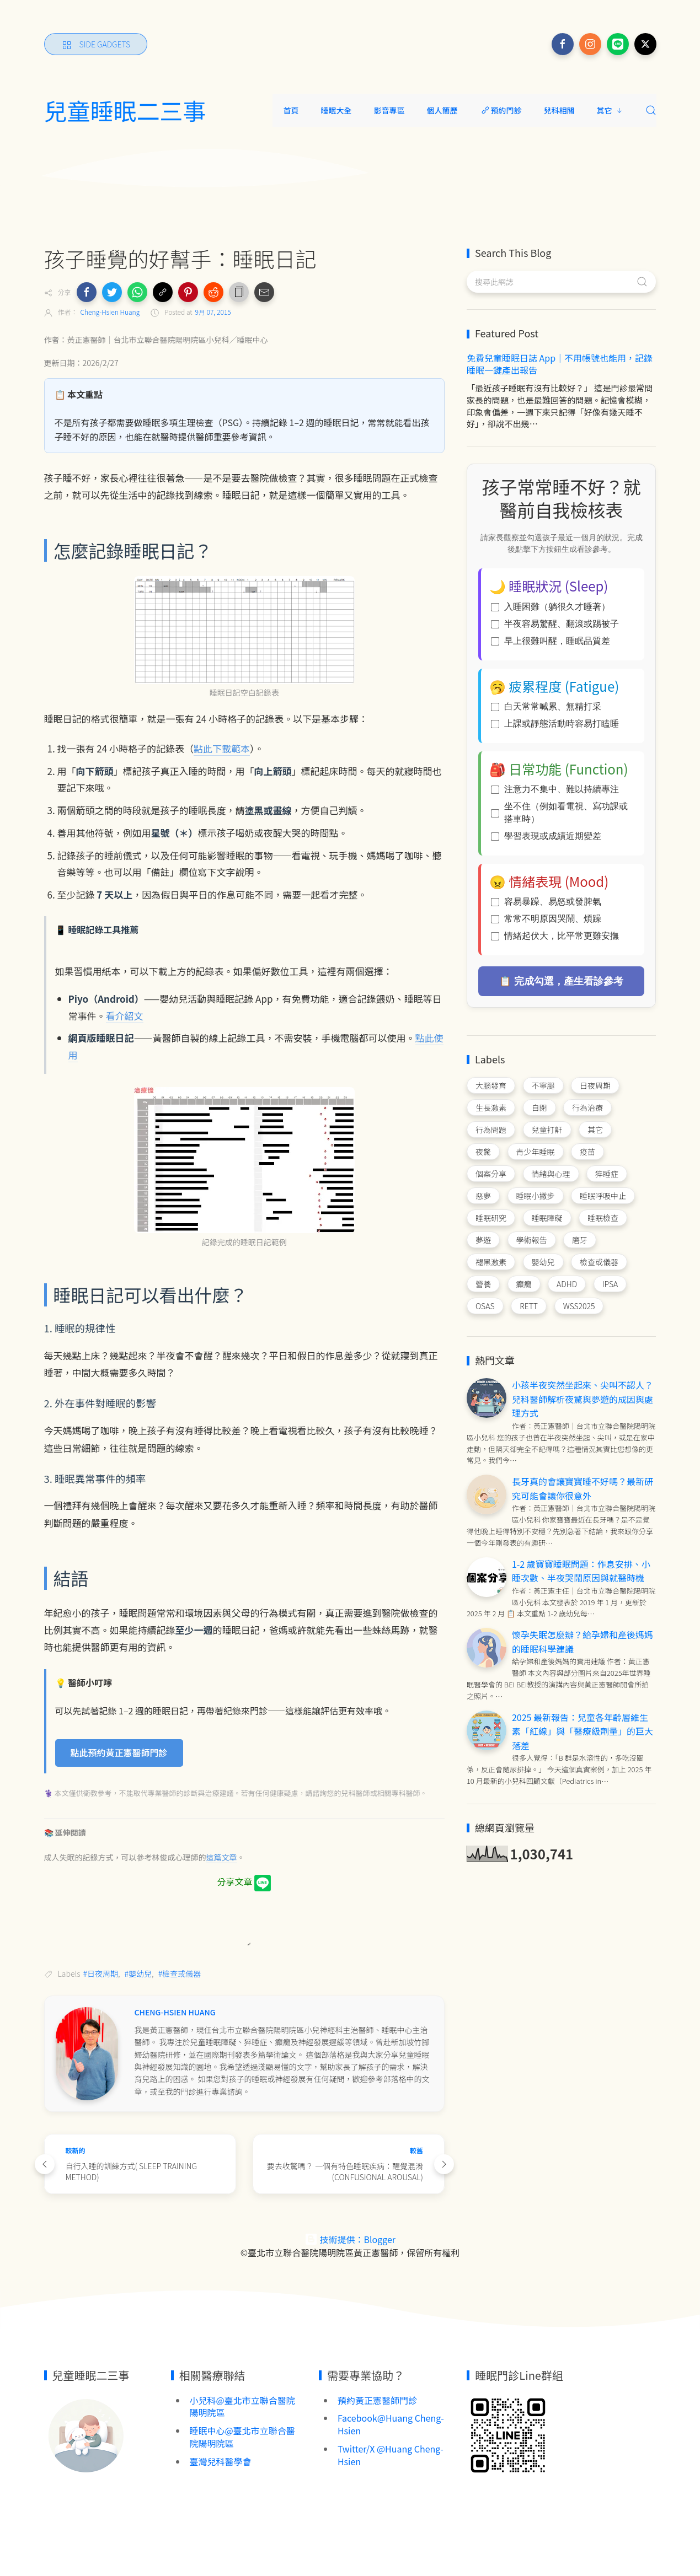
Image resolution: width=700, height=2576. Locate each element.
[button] (87, 292)
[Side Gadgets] (96, 44)
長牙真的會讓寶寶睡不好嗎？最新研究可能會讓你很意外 (582, 1488)
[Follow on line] (618, 44)
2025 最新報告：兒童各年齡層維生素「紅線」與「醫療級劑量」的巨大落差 (582, 1731)
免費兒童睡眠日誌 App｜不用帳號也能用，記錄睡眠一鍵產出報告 (560, 364)
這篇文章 (221, 1857)
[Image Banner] (85, 2433)
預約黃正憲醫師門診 (377, 2400)
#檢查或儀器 (179, 1973)
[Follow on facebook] (563, 44)
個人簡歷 (442, 110)
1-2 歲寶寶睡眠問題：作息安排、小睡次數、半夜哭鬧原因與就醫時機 (581, 1571)
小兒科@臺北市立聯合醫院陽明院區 (242, 2406)
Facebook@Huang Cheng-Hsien (391, 2424)
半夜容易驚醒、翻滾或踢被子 (555, 623)
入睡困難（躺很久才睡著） (550, 606)
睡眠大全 (336, 110)
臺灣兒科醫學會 (221, 2461)
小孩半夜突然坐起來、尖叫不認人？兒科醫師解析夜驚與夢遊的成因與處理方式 (582, 1398)
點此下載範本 (222, 748)
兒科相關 (559, 110)
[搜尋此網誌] (561, 282)
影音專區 (389, 110)
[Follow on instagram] (590, 44)
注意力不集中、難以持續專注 (555, 789)
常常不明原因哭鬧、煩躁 (546, 918)
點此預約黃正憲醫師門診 (119, 1752)
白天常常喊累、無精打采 (546, 706)
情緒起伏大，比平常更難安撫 (555, 935)
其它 (610, 110)
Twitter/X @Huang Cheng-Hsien (390, 2455)
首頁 (291, 110)
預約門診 (501, 110)
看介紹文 (124, 1016)
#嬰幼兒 (138, 1973)
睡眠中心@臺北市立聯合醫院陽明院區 (242, 2437)
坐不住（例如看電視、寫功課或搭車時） (559, 813)
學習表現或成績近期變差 (546, 836)
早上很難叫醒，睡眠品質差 (550, 641)
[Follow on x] (645, 44)
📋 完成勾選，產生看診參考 (561, 981)
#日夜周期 (101, 1973)
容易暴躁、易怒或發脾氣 (546, 901)
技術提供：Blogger (350, 2239)
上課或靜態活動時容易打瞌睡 (555, 723)
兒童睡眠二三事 (125, 110)
